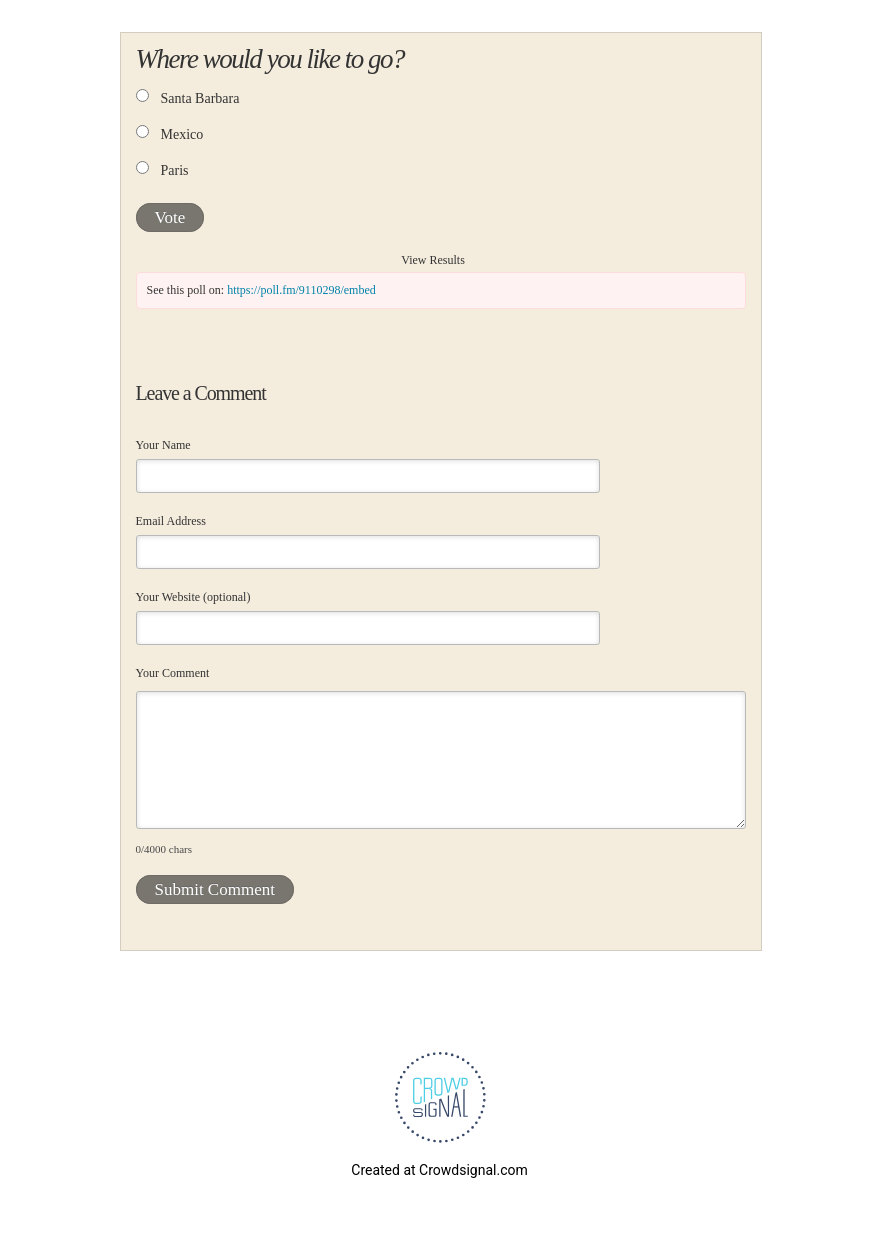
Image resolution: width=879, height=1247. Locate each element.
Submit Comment (215, 889)
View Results (433, 260)
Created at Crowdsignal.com (439, 1170)
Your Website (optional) (193, 597)
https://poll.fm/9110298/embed (301, 290)
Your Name (163, 445)
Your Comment (173, 673)
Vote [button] (170, 217)
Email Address (171, 521)
